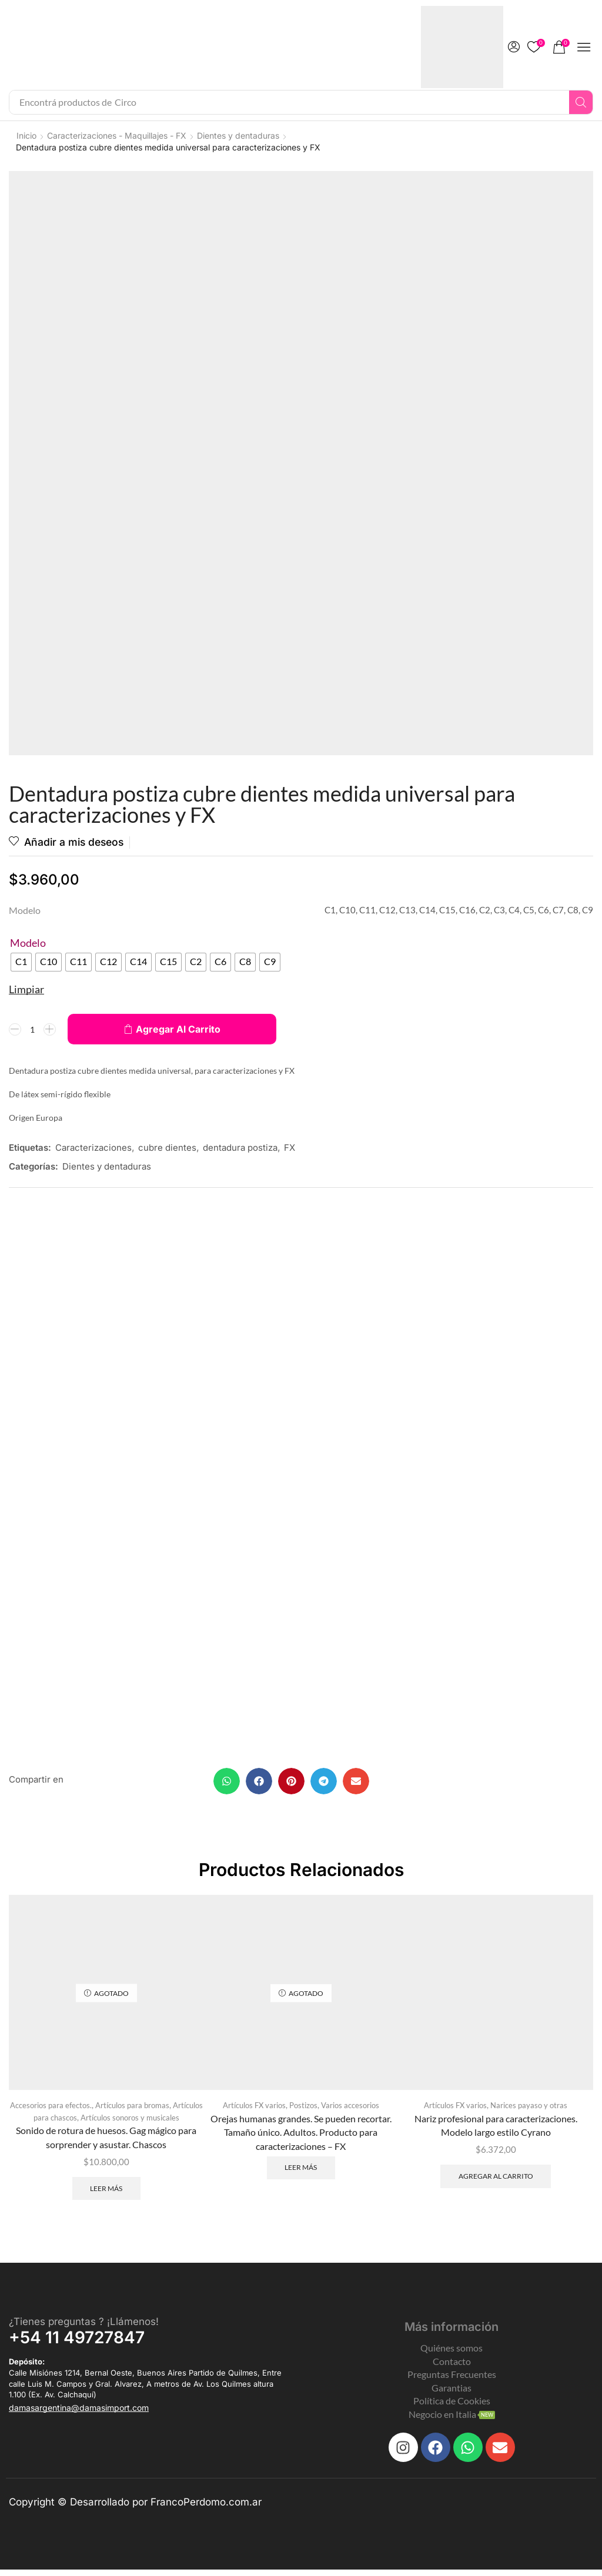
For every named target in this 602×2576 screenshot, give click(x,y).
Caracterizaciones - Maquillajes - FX (116, 135)
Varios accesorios (350, 2110)
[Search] (581, 102)
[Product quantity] (32, 1029)
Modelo (28, 943)
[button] (514, 47)
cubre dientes (167, 1148)
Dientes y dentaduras (238, 135)
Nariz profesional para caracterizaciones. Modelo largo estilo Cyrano (495, 2130)
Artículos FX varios (254, 2110)
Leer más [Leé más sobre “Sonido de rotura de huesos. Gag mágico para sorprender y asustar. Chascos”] (106, 2194)
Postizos (303, 2110)
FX (289, 1148)
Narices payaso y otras (528, 2110)
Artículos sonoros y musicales (130, 2123)
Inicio (26, 135)
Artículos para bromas (132, 2110)
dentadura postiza (240, 1148)
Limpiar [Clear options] (26, 989)
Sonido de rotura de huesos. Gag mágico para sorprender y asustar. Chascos (106, 2143)
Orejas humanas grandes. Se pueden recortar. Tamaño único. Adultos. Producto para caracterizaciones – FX (301, 2137)
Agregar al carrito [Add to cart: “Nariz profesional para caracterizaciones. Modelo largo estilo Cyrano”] (496, 2182)
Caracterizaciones (93, 1148)
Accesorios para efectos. (51, 2110)
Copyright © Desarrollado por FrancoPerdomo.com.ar (135, 2509)
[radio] (21, 963)
